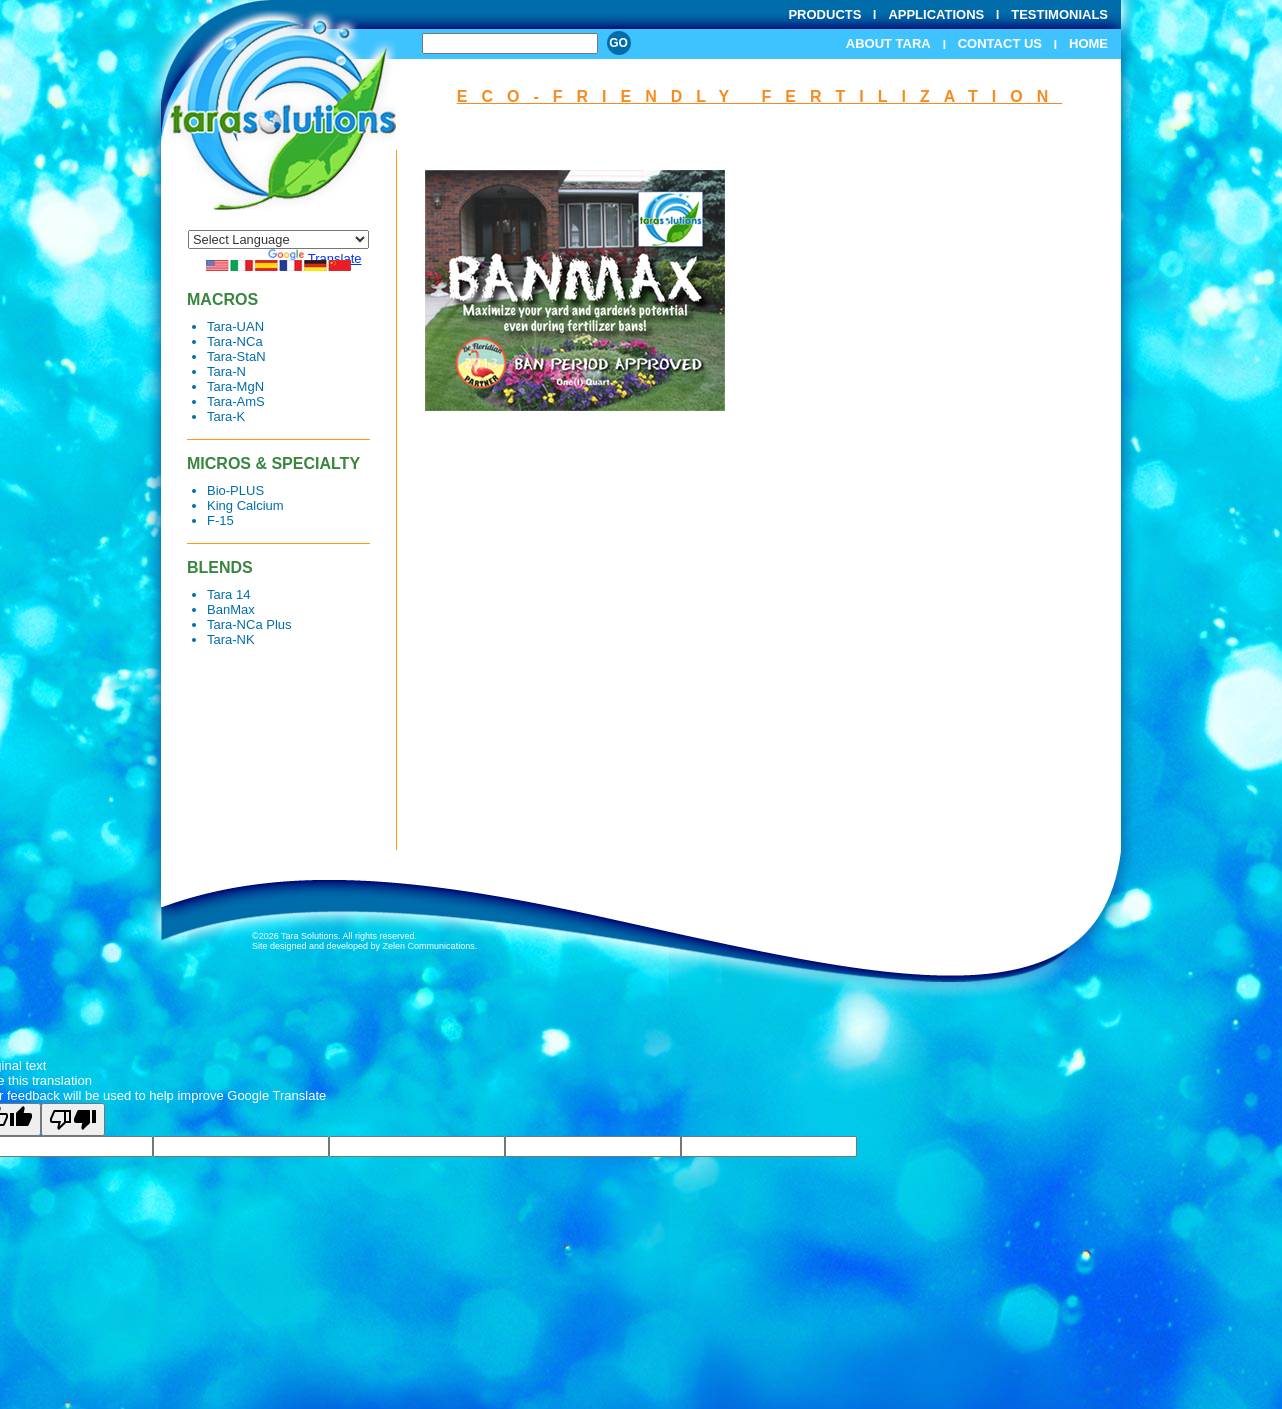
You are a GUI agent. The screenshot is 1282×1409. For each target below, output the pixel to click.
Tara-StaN (236, 356)
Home (1088, 43)
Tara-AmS (236, 401)
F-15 (220, 520)
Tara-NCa (235, 341)
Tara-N (226, 371)
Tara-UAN (235, 326)
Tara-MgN (235, 386)
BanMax (231, 609)
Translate (315, 258)
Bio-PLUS (235, 490)
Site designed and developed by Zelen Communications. (364, 946)
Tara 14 (228, 594)
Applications (936, 14)
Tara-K (226, 416)
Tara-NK (231, 639)
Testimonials (1059, 14)
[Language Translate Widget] (278, 239)
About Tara (888, 43)
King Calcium (245, 505)
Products (824, 14)
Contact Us (1000, 43)
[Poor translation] (73, 1119)
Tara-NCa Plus (249, 624)
